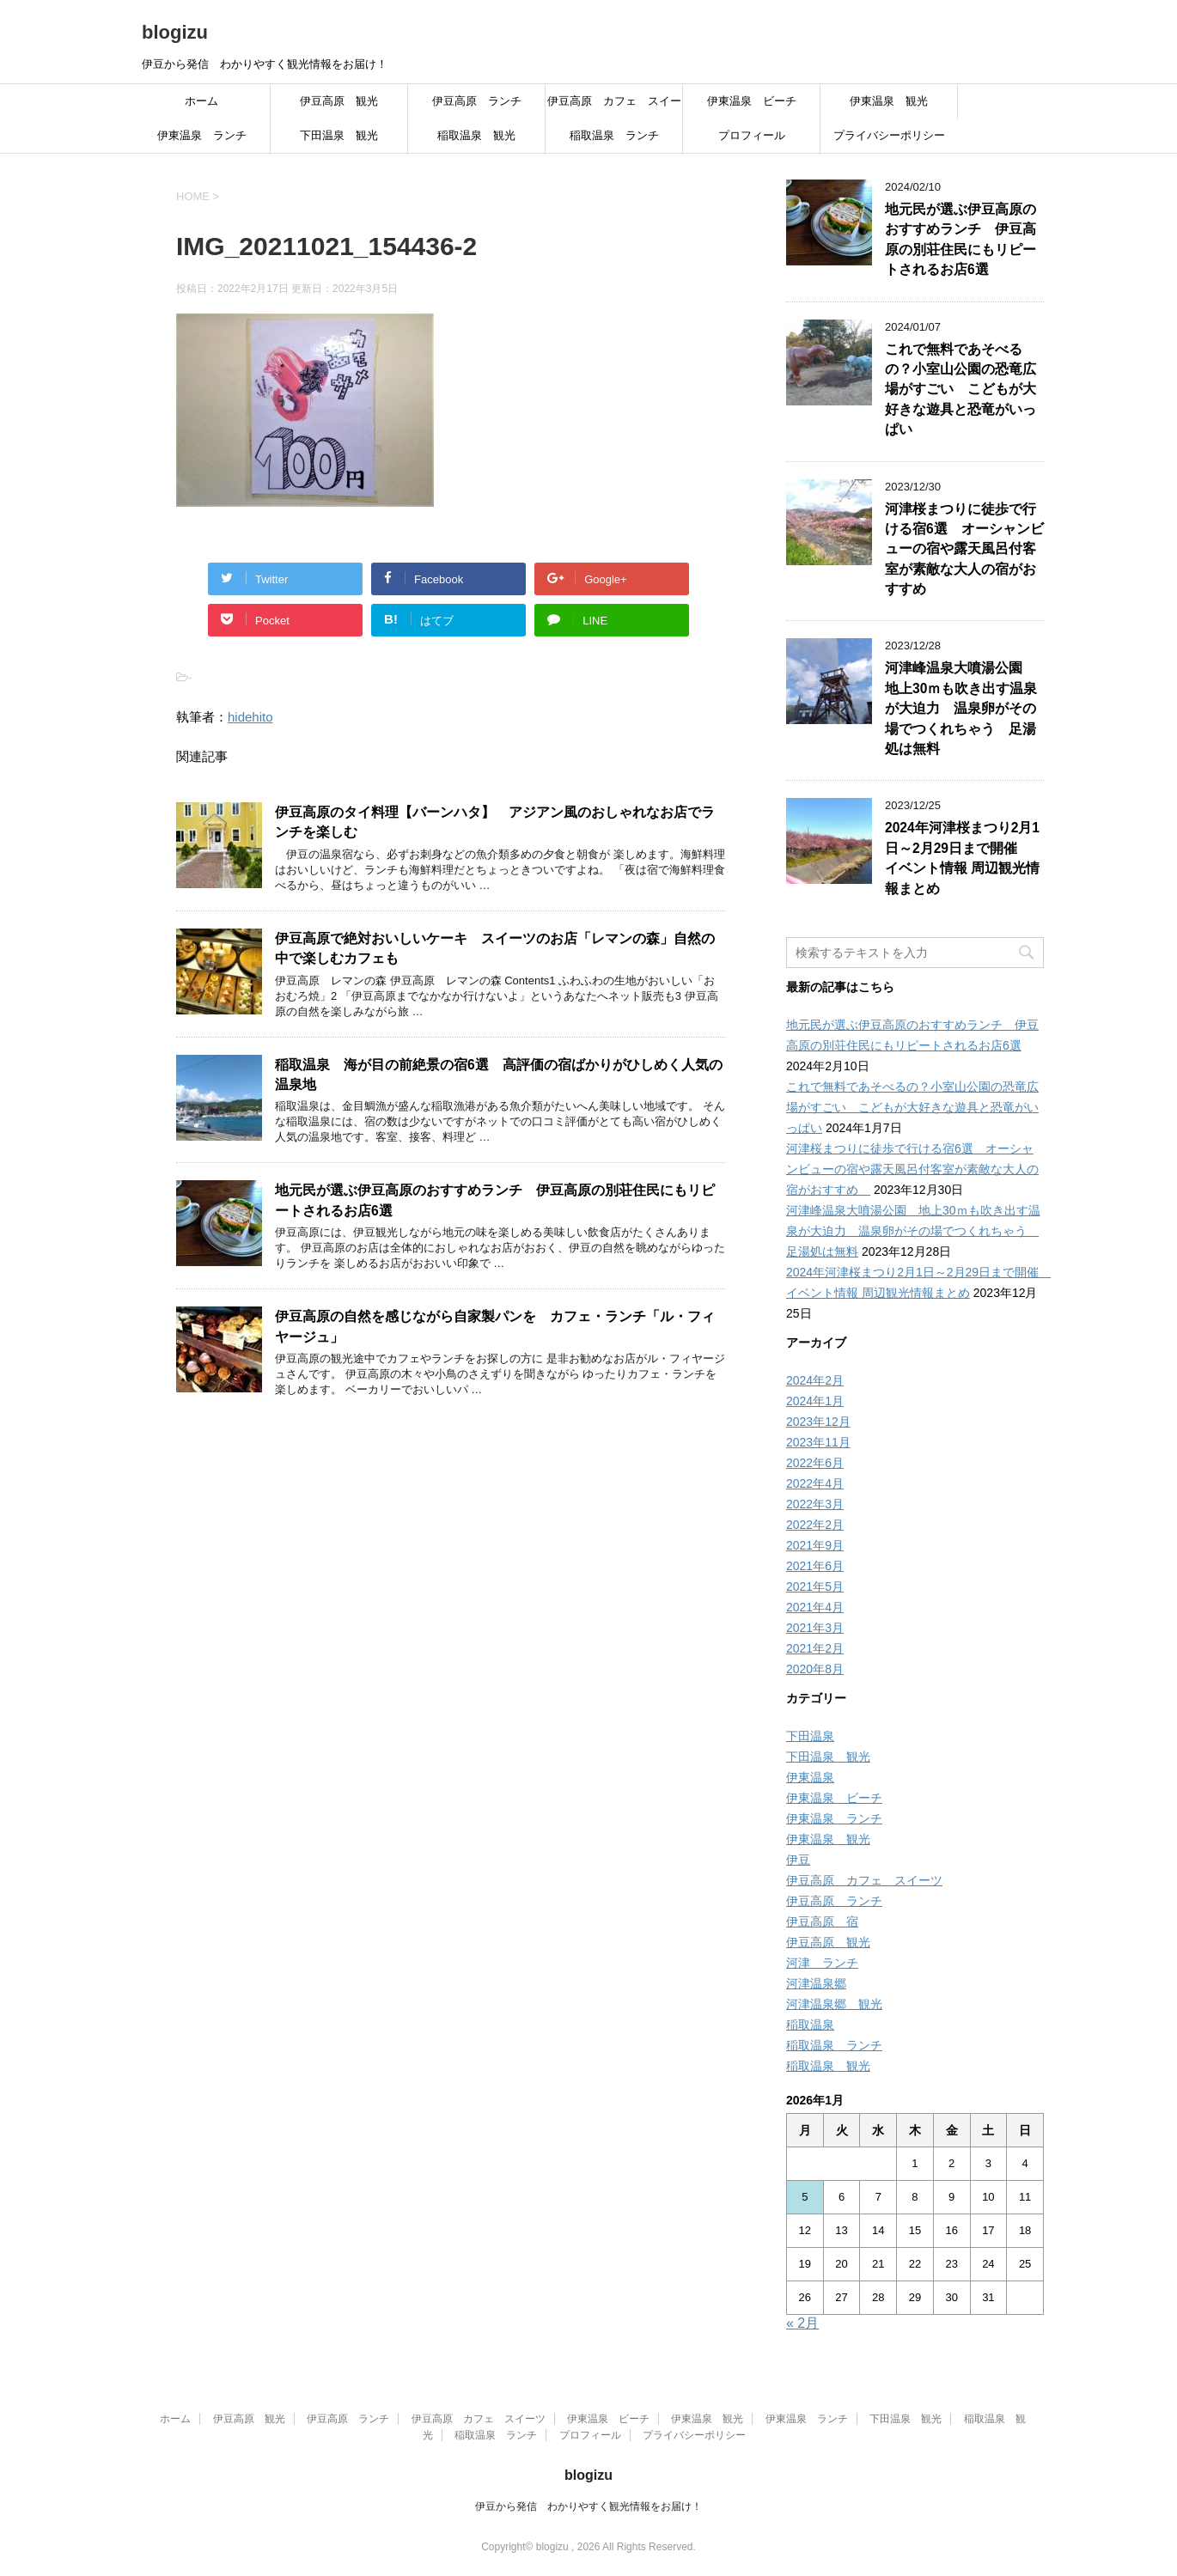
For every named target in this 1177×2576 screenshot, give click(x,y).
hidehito (250, 716)
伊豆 (798, 1860)
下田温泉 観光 (339, 135)
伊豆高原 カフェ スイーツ (614, 106)
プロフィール (751, 135)
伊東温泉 (810, 1777)
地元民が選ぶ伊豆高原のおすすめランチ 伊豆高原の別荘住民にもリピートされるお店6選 (960, 239)
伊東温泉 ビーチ (751, 100)
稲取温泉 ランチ (614, 135)
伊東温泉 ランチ (202, 135)
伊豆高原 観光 (339, 100)
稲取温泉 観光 (476, 135)
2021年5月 (815, 1586)
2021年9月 (815, 1545)
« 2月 (802, 2323)
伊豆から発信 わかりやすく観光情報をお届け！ (588, 2506)
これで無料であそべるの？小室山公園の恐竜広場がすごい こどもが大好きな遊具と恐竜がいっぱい (960, 389)
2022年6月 (815, 1463)
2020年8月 (815, 1669)
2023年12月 (818, 1421)
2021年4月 (815, 1607)
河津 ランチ (822, 1963)
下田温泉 (810, 1736)
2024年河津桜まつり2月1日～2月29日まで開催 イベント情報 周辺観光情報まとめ (962, 857)
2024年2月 (815, 1380)
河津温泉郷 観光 (834, 2004)
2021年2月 (815, 1648)
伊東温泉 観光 (889, 100)
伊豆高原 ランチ (476, 100)
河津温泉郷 (816, 1983)
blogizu (175, 32)
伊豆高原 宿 (822, 1921)
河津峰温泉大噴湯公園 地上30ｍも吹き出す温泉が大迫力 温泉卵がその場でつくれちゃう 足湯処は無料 (961, 708)
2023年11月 (818, 1442)
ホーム (201, 100)
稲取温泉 (810, 2024)
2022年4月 (815, 1483)
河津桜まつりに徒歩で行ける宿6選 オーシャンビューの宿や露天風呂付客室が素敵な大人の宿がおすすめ (964, 549)
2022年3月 (815, 1504)
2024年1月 (815, 1401)
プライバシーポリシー (889, 135)
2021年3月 (815, 1628)
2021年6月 (815, 1566)
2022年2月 (815, 1525)
